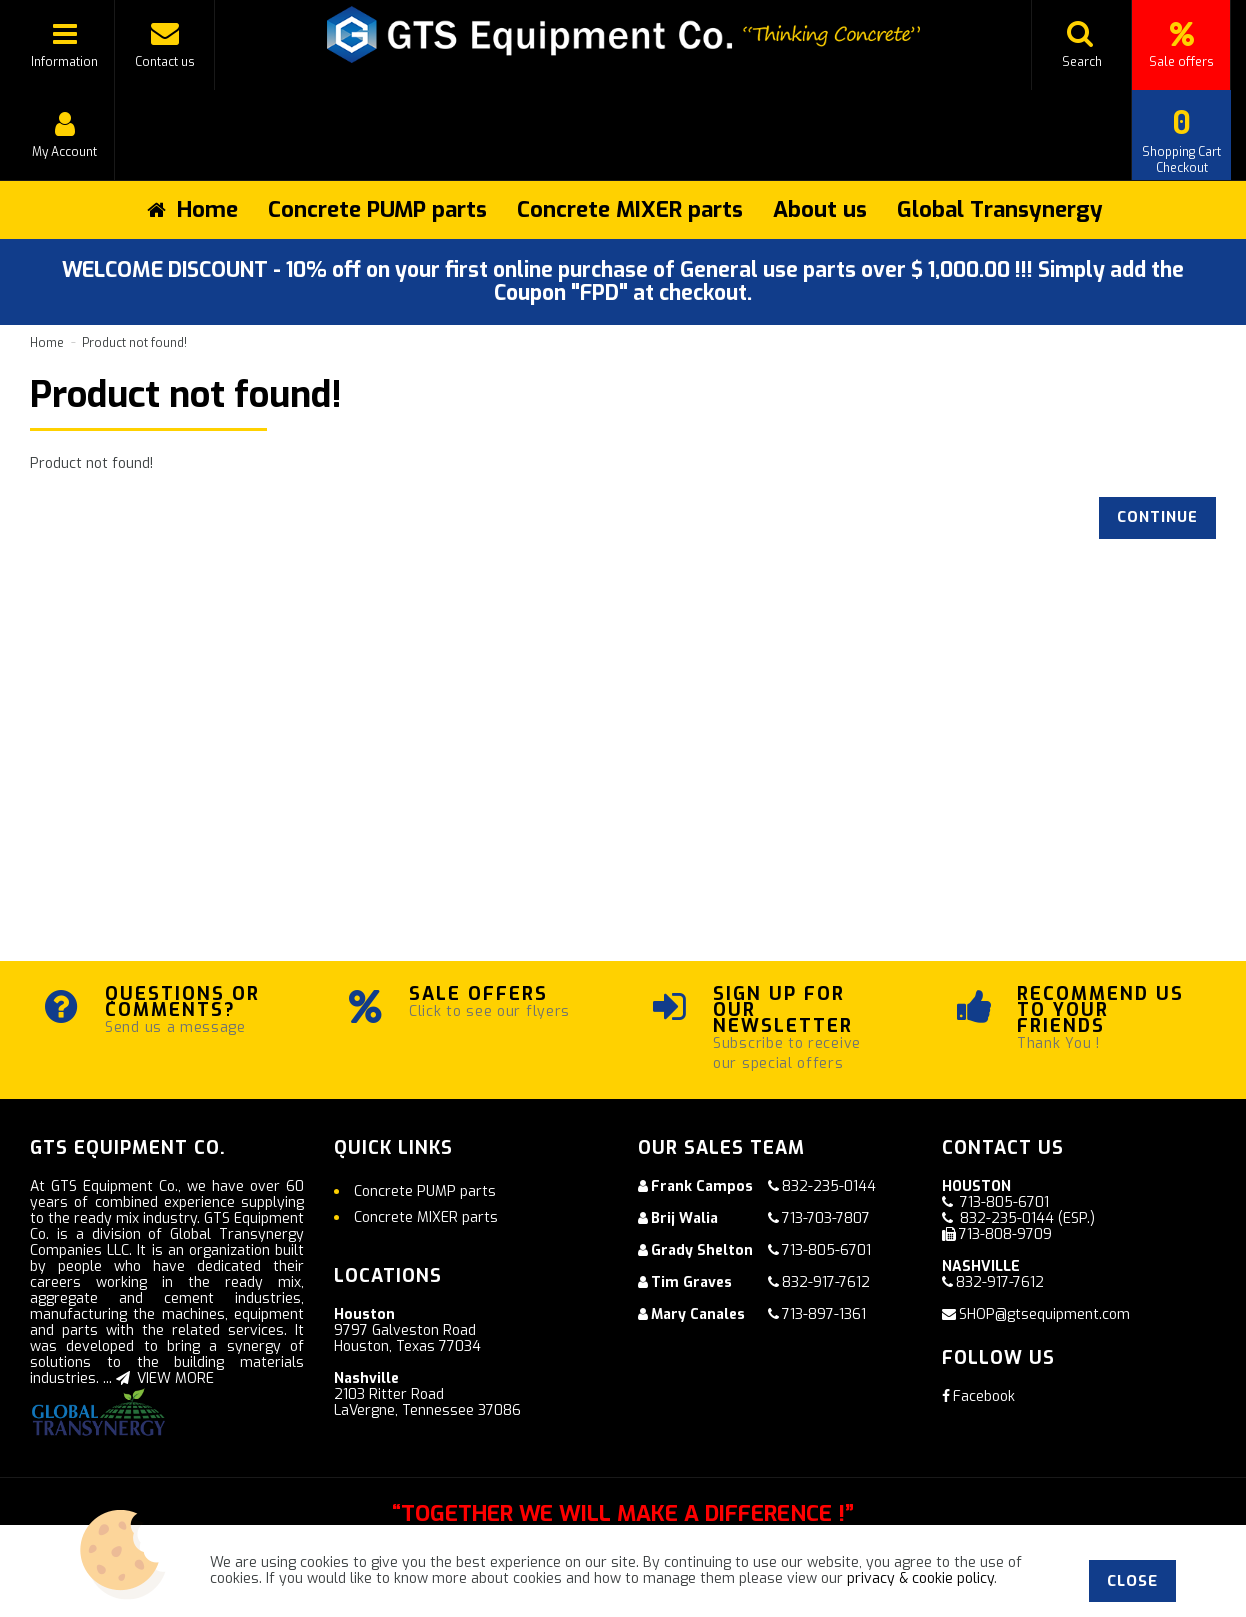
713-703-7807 (826, 1218)
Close (1132, 1581)
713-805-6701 (826, 1250)
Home (47, 343)
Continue (1156, 517)
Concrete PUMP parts (377, 209)
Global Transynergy (1000, 209)
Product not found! (134, 343)
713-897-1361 (824, 1314)
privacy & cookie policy (920, 1578)
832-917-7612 (826, 1282)
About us (820, 209)
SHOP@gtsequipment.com (1044, 1314)
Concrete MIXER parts (630, 209)
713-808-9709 (1005, 1234)
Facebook (978, 1396)
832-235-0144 (829, 1186)
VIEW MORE (165, 1378)
